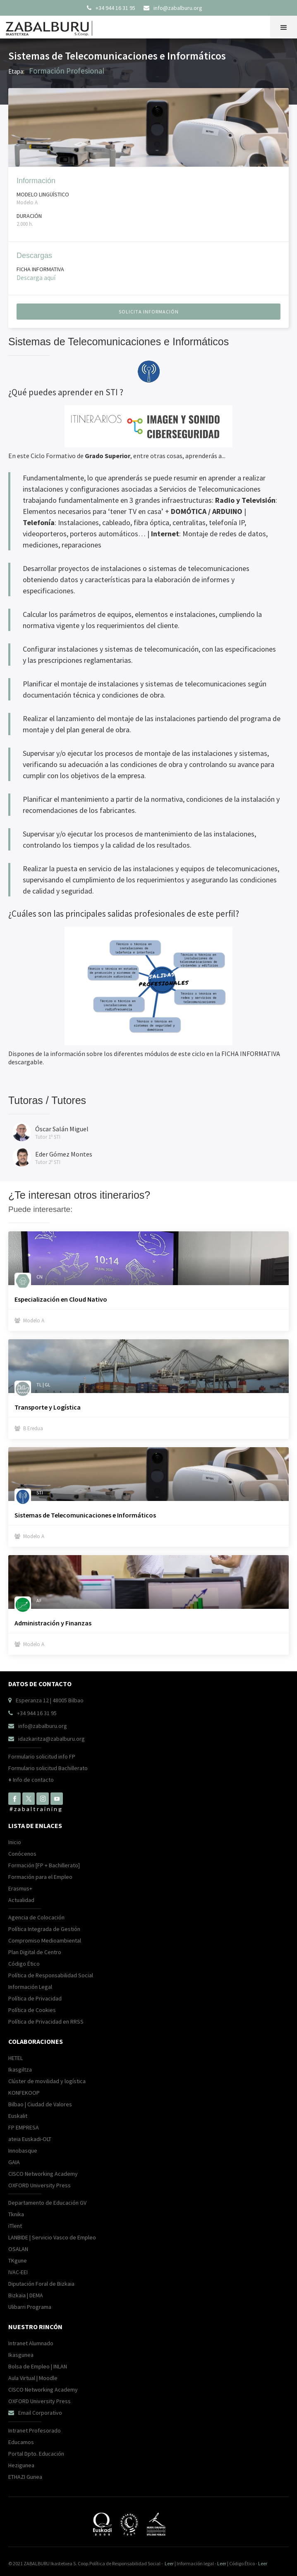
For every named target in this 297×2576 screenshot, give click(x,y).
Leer (169, 2563)
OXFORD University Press (39, 2185)
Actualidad (21, 1900)
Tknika (16, 2214)
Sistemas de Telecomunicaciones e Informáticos (85, 1515)
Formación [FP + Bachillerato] (44, 1865)
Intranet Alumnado (30, 2343)
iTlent (15, 2226)
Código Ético (24, 1963)
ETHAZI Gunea (25, 2476)
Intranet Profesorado (34, 2430)
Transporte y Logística (47, 1407)
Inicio (14, 1842)
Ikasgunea (21, 2355)
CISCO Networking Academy (43, 2173)
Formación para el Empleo (40, 1877)
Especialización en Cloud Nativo (60, 1299)
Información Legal (30, 1987)
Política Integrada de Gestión (44, 1929)
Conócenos (22, 1853)
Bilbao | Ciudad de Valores (40, 2104)
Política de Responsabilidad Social (50, 1975)
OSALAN (18, 2249)
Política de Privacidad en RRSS (46, 2021)
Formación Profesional (66, 71)
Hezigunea (21, 2465)
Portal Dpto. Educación (36, 2453)
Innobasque (22, 2150)
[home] (51, 26)
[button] (283, 27)
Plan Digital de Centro (34, 1952)
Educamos (21, 2442)
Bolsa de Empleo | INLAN (37, 2366)
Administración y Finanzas (52, 1623)
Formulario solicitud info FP (41, 1756)
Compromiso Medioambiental (44, 1940)
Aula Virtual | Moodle (32, 2378)
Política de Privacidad (35, 1998)
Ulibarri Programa (29, 2307)
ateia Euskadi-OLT (29, 2139)
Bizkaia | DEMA (25, 2295)
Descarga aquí (36, 277)
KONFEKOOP (24, 2092)
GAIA (14, 2162)
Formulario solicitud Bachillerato (48, 1768)
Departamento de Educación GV (47, 2202)
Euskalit (17, 2116)
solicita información (149, 311)
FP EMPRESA (23, 2127)
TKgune (17, 2260)
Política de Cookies (32, 2010)
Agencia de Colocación (36, 1917)
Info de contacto (31, 1779)
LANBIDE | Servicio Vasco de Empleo (52, 2237)
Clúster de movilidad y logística (47, 2081)
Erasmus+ (20, 1888)
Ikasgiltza (20, 2069)
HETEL (15, 2058)
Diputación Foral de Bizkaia (41, 2283)
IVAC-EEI (18, 2272)
